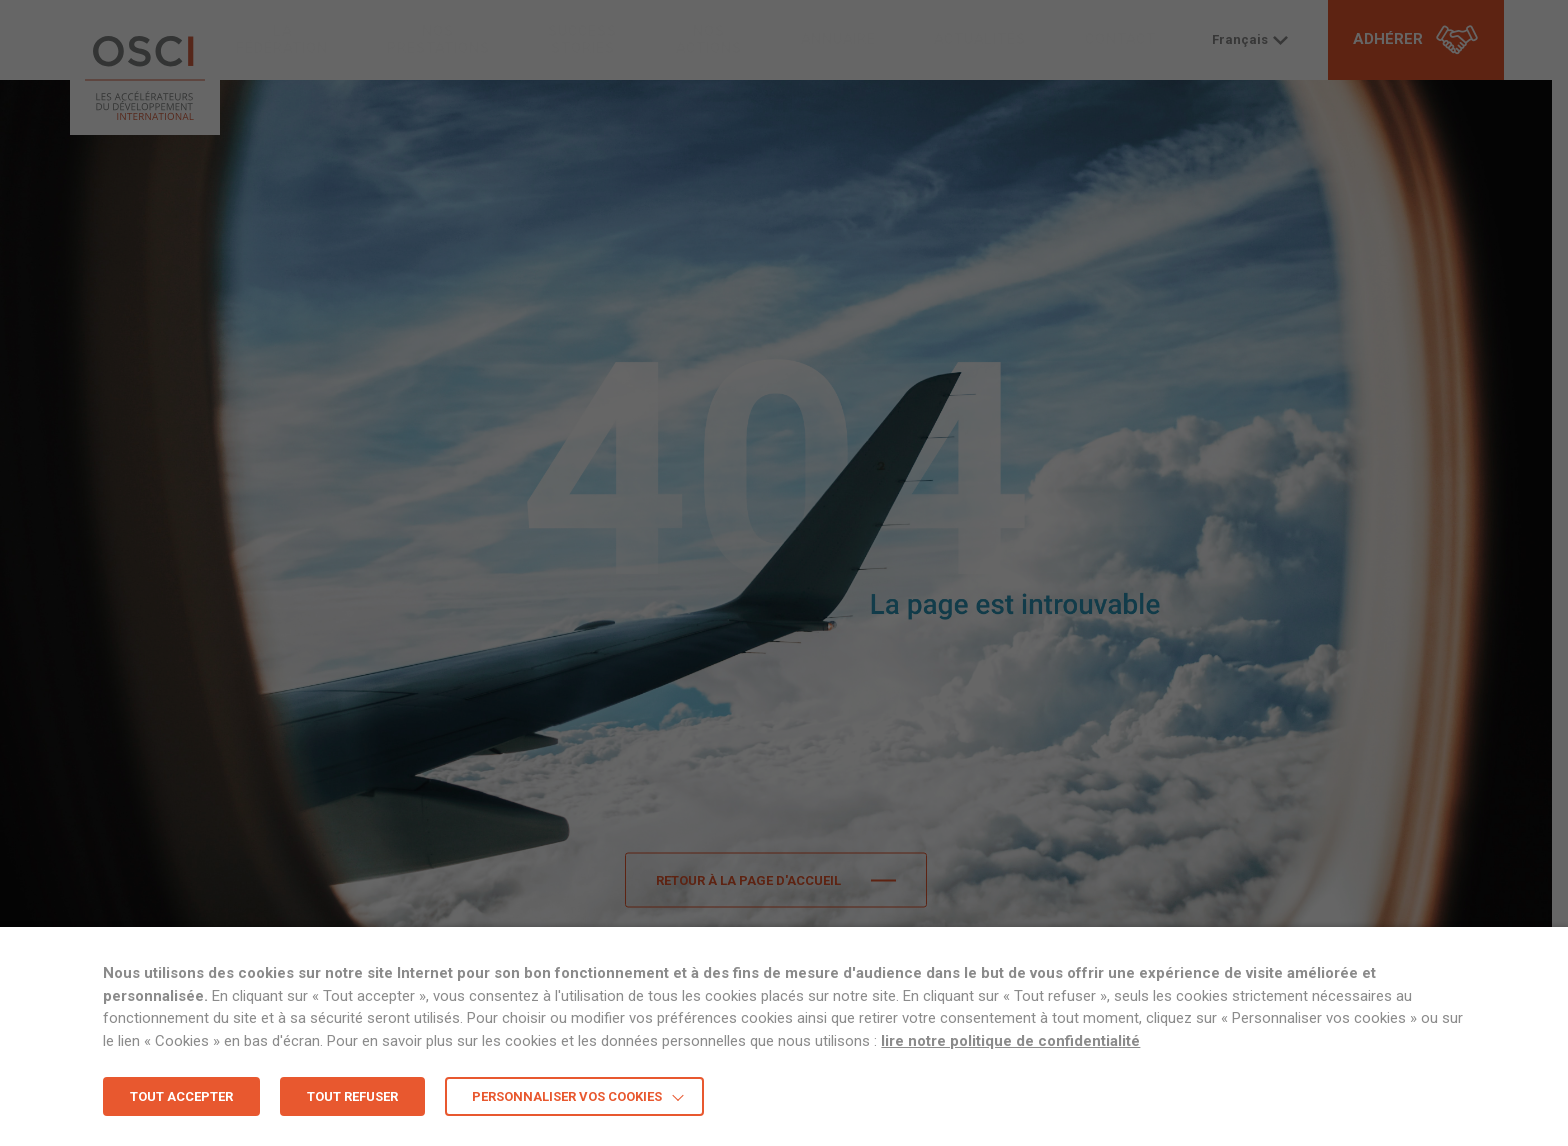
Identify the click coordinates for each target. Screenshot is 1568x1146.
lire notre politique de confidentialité (1010, 1041)
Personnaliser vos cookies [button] (567, 1096)
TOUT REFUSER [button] (352, 1096)
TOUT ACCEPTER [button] (181, 1096)
